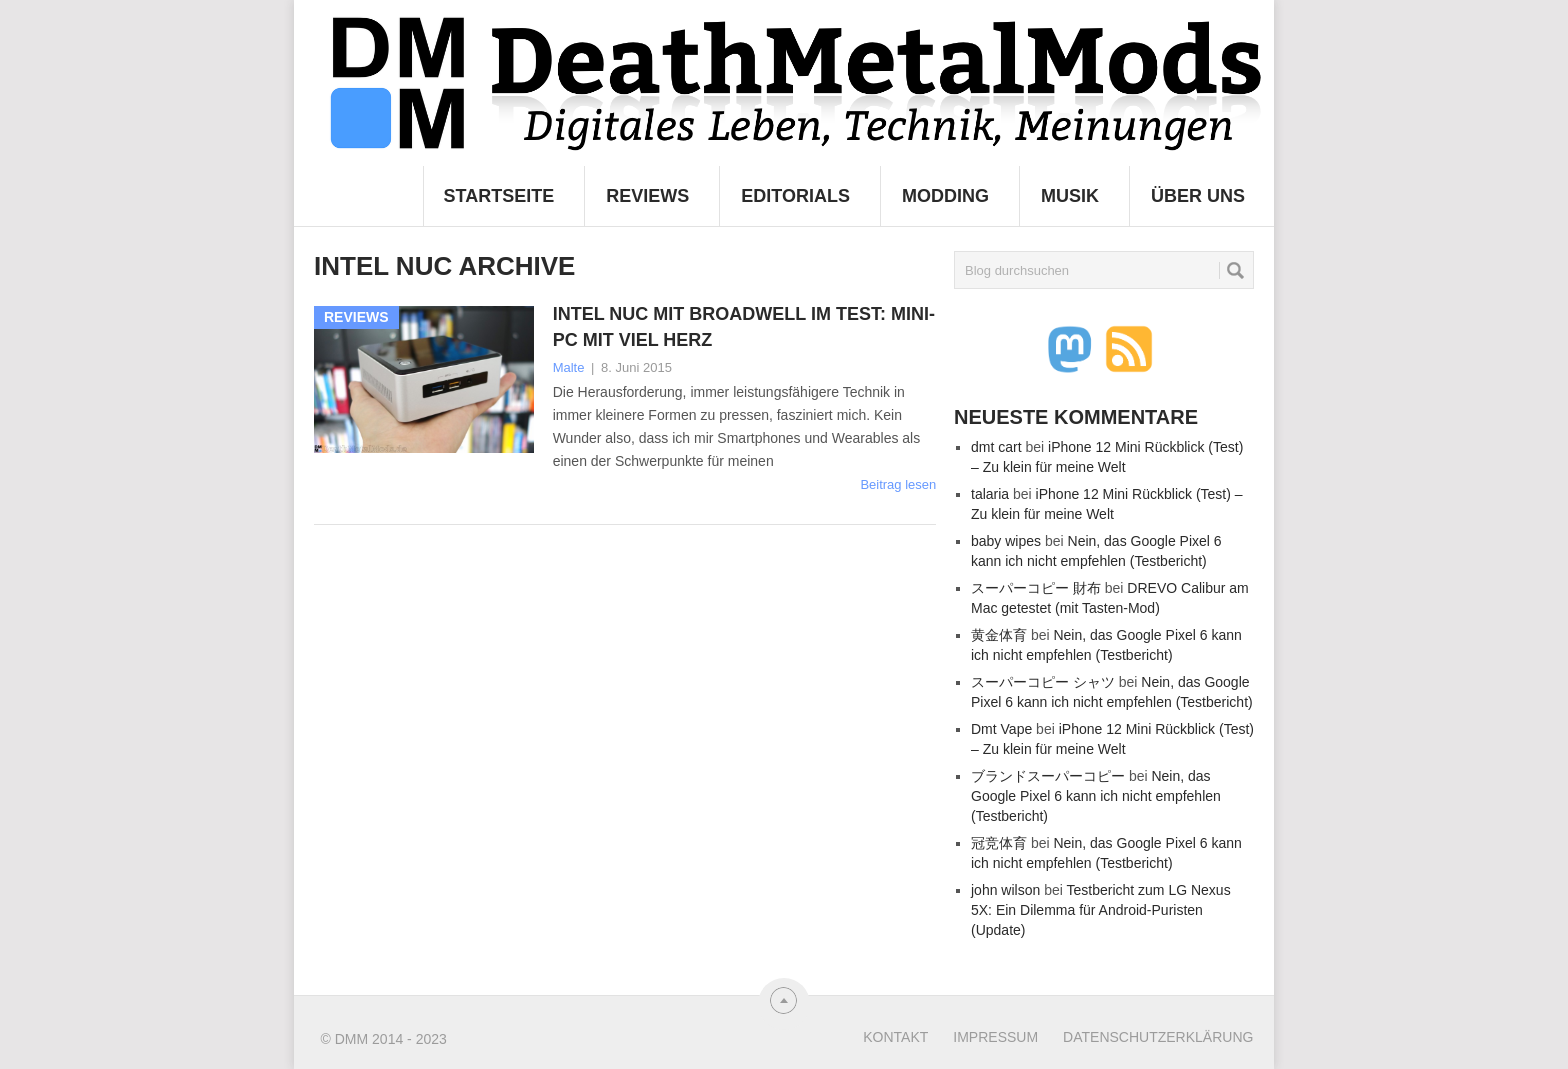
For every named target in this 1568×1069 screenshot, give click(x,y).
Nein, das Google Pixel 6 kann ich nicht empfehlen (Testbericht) (1096, 796)
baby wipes (1006, 541)
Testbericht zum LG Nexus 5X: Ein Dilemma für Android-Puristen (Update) (1101, 910)
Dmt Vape (1001, 729)
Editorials (795, 196)
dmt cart (996, 447)
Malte (569, 367)
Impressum (995, 1037)
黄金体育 (999, 635)
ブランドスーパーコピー (1048, 776)
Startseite (499, 196)
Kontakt (895, 1037)
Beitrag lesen (898, 484)
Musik (1070, 196)
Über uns (1198, 196)
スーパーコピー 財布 (1036, 588)
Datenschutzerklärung (1158, 1037)
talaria (990, 494)
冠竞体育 (999, 843)
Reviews (647, 196)
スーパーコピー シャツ (1043, 682)
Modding (945, 196)
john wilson (1005, 890)
